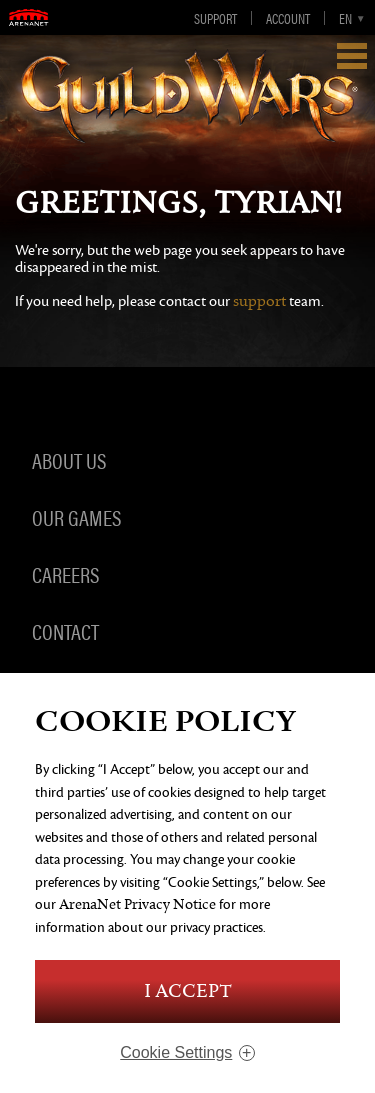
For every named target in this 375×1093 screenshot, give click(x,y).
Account (288, 18)
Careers (65, 574)
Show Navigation (352, 56)
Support (215, 18)
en (345, 18)
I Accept (188, 991)
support (259, 301)
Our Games (76, 517)
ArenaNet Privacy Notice (137, 904)
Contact (65, 631)
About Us (69, 460)
